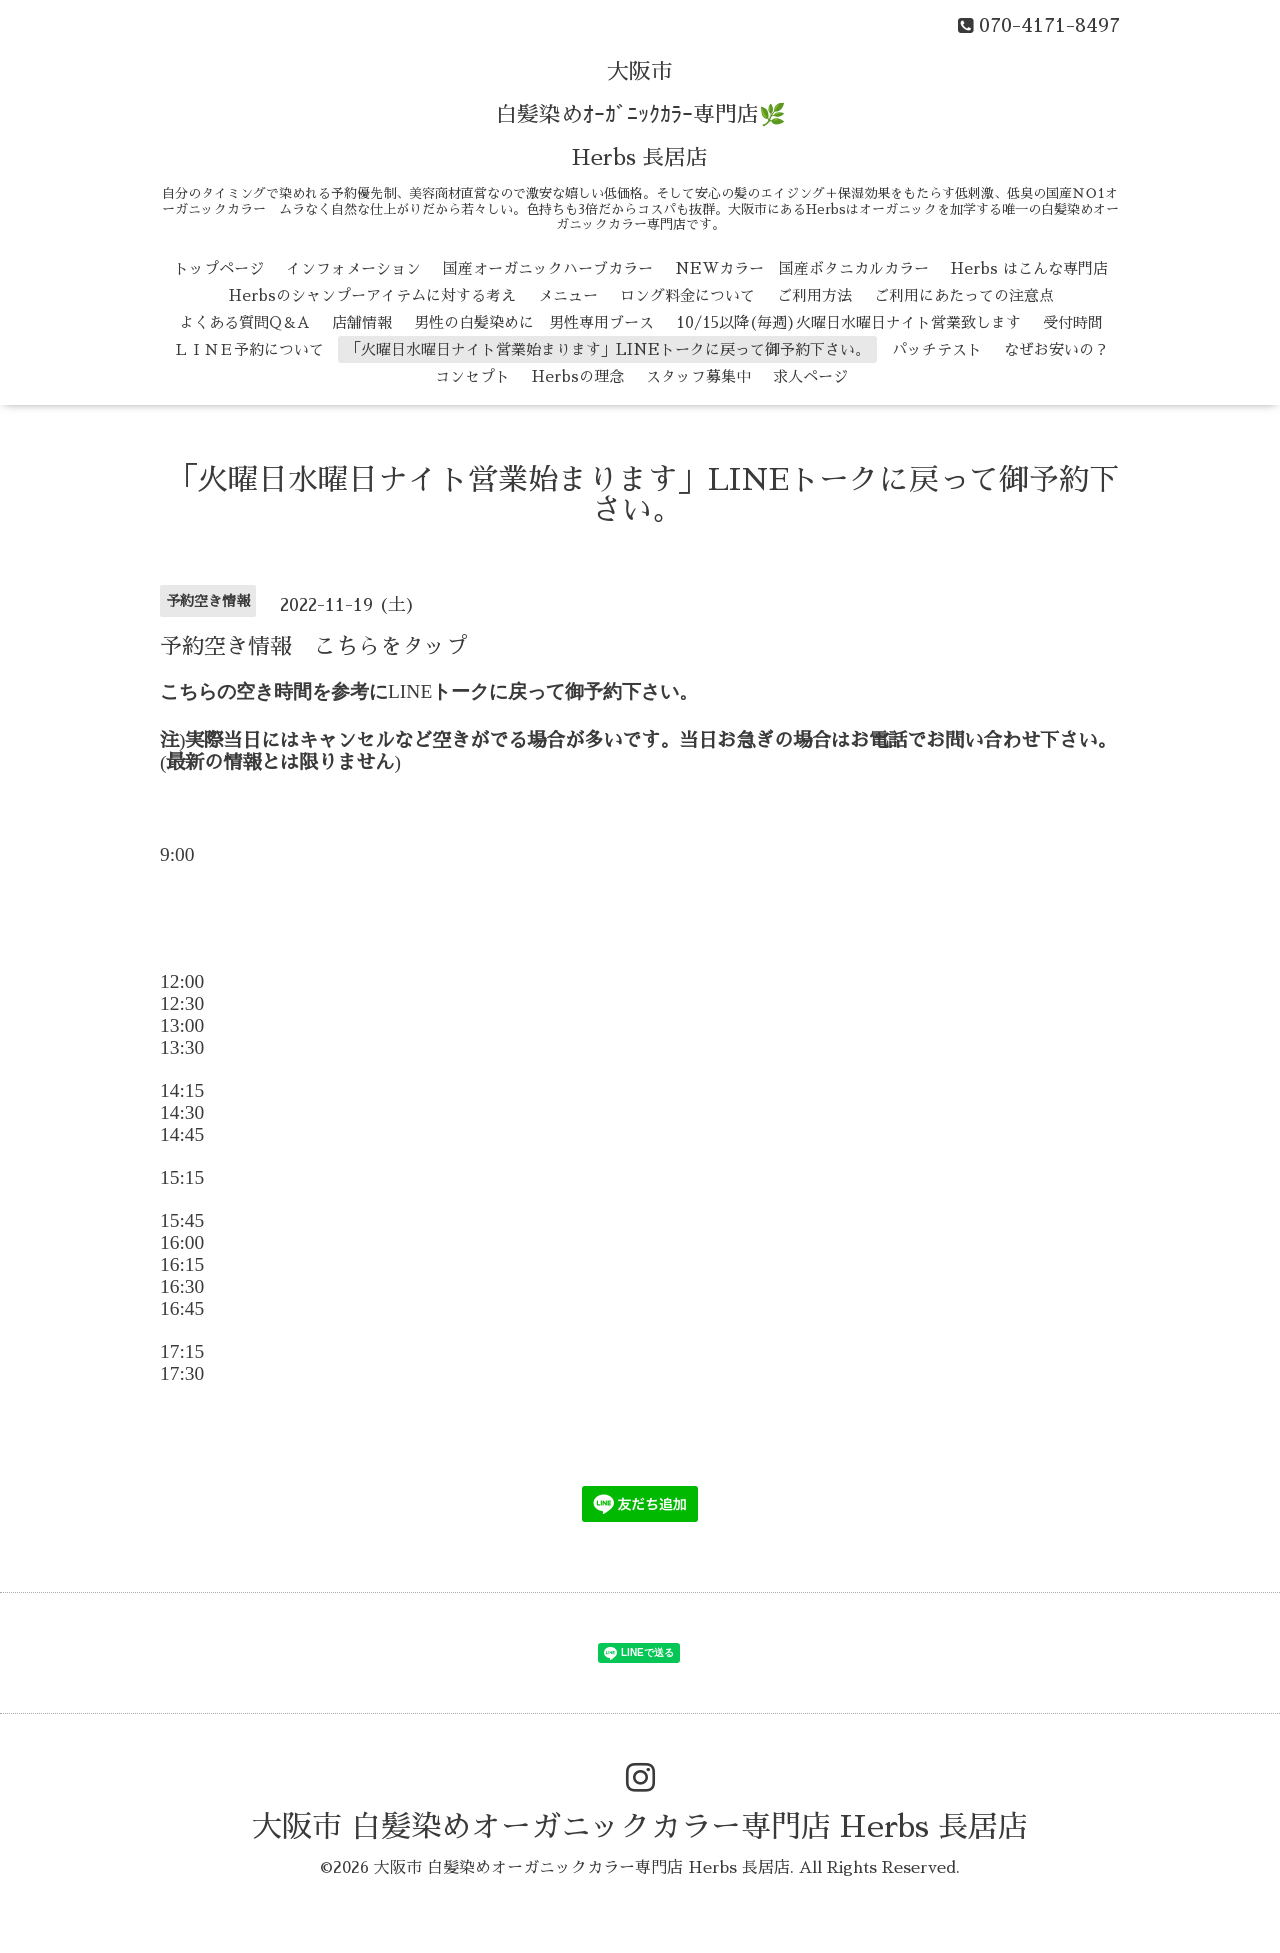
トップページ (219, 268)
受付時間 (1073, 322)
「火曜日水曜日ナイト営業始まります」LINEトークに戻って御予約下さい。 (608, 349)
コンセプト (472, 376)
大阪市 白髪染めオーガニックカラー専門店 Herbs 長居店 (640, 1827)
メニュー (568, 295)
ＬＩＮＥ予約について (249, 349)
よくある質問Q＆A (244, 322)
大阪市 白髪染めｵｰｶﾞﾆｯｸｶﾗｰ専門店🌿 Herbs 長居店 (640, 115)
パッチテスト (937, 349)
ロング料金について (687, 295)
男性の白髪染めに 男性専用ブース (534, 322)
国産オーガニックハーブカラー (548, 268)
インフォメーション (353, 268)
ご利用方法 (814, 295)
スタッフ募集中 (698, 376)
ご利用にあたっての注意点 (964, 295)
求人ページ (810, 376)
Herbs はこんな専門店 (1029, 268)
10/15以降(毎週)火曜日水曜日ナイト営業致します (848, 322)
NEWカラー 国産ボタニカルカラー (802, 268)
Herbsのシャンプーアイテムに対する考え (372, 295)
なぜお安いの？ (1056, 349)
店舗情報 (362, 322)
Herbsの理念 (578, 376)
